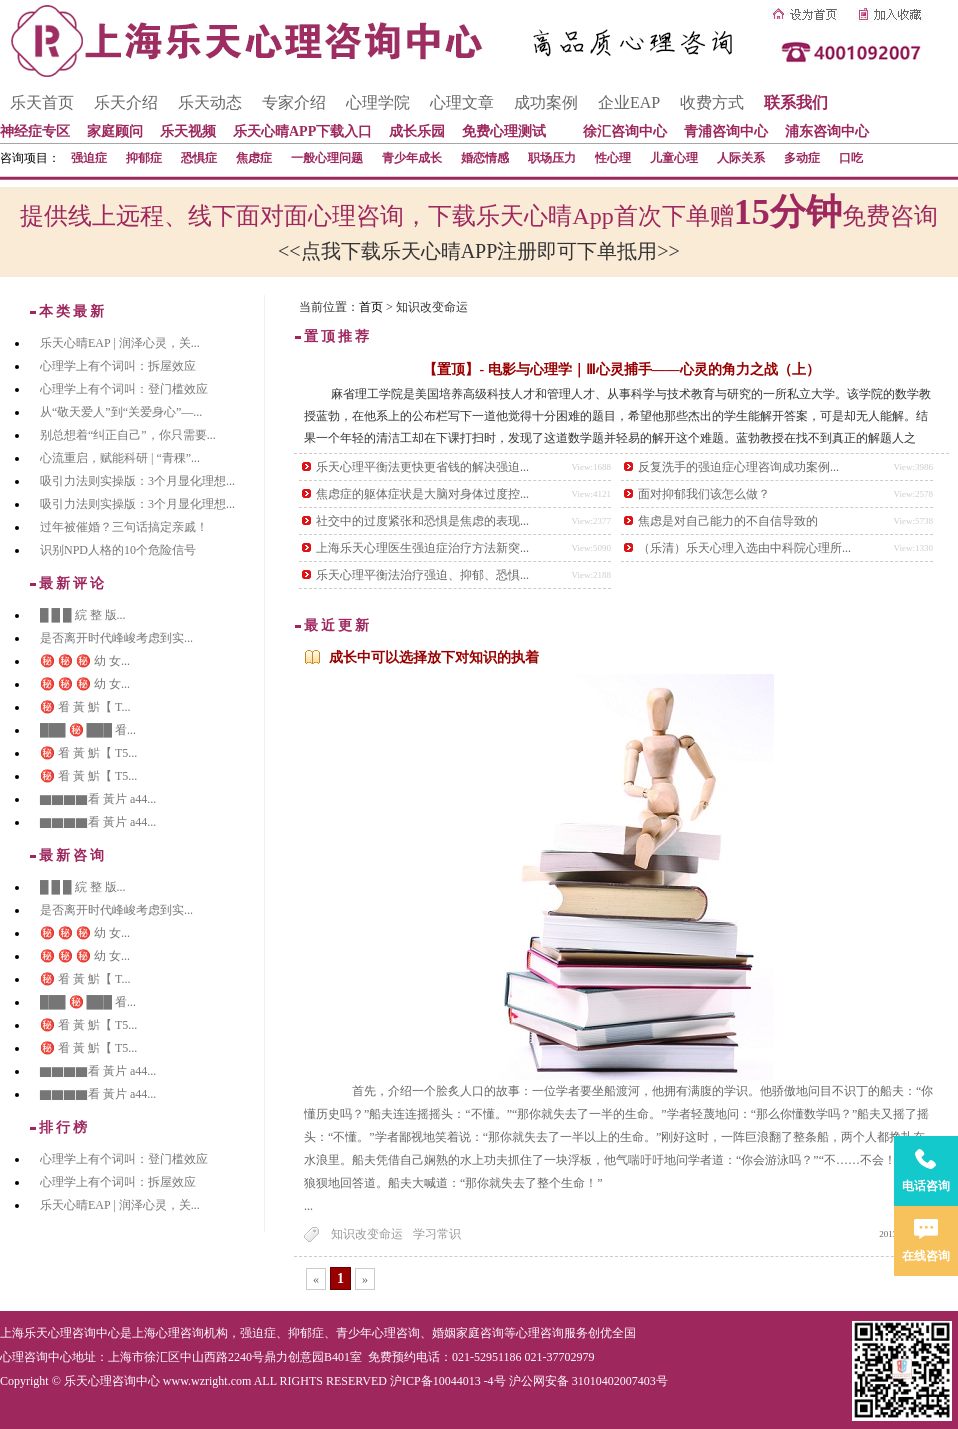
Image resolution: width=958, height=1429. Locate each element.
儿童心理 (674, 158)
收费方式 (712, 102)
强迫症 (89, 158)
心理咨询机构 (192, 1333)
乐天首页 (42, 102)
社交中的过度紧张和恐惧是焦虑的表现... (422, 521)
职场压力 (552, 158)
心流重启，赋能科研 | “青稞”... (120, 458)
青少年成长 (412, 158)
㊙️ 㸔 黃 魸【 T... (85, 707)
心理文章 (462, 102)
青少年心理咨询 (378, 1333)
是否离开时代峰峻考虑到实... (116, 638)
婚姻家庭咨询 (468, 1333)
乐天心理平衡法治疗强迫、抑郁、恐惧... (422, 575)
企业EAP (629, 102)
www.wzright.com (207, 1381)
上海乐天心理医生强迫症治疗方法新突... (422, 548)
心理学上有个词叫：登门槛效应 (124, 389)
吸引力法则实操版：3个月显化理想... (137, 481)
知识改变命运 (367, 1234)
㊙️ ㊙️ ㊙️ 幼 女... (85, 661)
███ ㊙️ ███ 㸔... (88, 730)
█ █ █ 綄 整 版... (83, 615)
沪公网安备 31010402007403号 (588, 1381)
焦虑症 (254, 158)
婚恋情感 (485, 158)
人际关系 (741, 158)
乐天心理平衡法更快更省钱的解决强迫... (422, 467)
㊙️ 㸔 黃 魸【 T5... (88, 753)
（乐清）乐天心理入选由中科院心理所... (744, 548)
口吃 (851, 158)
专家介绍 (294, 102)
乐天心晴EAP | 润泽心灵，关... (120, 343)
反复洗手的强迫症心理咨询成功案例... (738, 467)
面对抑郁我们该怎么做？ (704, 494)
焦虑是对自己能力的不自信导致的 (728, 521)
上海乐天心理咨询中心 (60, 1333)
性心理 (613, 158)
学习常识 (437, 1234)
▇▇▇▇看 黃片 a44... (98, 799)
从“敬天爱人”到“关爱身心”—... (121, 412)
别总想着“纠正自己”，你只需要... (128, 435)
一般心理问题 (327, 158)
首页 (371, 307)
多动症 (802, 158)
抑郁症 (144, 158)
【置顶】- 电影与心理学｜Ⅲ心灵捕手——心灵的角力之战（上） (621, 369)
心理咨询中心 (36, 1357)
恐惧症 (199, 158)
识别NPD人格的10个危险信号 (118, 550)
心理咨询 (540, 1333)
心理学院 (378, 102)
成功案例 (546, 102)
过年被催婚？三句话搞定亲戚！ (124, 527)
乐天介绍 (126, 102)
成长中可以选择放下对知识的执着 (434, 657)
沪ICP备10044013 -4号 (448, 1381)
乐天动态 (210, 102)
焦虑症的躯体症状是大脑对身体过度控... (422, 494)
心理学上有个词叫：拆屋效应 (118, 366)
